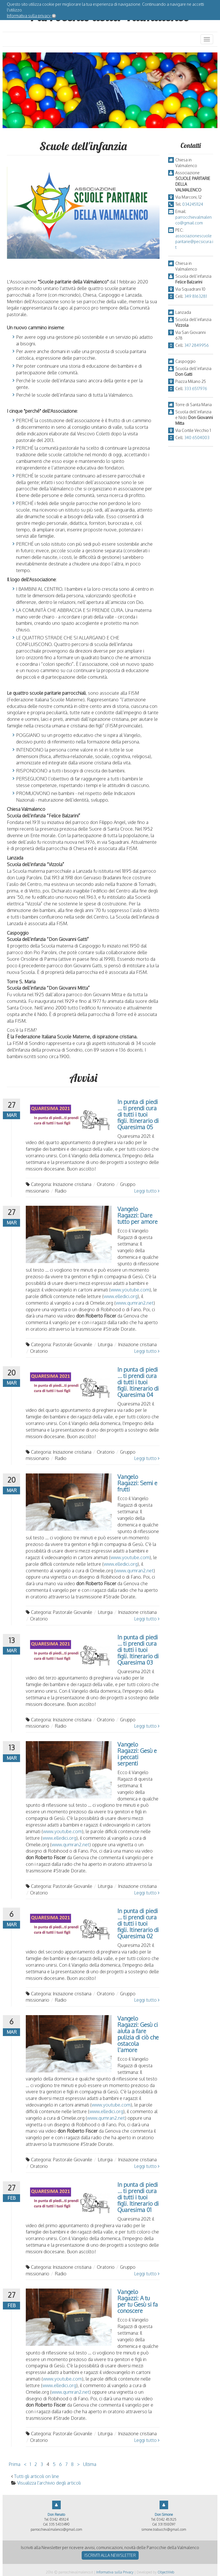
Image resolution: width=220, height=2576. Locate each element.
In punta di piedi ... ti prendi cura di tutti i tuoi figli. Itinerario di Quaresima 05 (138, 1114)
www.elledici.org (121, 1296)
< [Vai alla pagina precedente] (25, 2464)
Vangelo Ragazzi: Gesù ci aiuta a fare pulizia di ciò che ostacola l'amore (138, 2034)
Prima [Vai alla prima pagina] (14, 2464)
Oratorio (106, 1184)
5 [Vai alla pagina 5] (54, 2464)
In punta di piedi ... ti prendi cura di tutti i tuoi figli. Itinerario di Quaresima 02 (138, 1923)
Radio (60, 1191)
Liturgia (105, 1344)
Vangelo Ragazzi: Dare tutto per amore (137, 1215)
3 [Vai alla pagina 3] (41, 2464)
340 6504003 (196, 437)
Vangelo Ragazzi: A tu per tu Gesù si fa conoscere (137, 2301)
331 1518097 (166, 2524)
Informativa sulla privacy (29, 15)
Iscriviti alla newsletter (110, 2555)
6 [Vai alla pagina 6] (60, 2464)
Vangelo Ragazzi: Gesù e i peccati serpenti (137, 1754)
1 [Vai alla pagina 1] (30, 2464)
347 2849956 (196, 345)
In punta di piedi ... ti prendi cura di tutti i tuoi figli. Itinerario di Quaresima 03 (138, 1649)
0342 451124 (59, 2519)
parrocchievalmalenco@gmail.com (56, 2529)
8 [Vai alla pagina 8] (72, 2464)
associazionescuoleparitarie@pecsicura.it (194, 241)
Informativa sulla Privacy (114, 2572)
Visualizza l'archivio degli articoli (49, 2483)
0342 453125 (166, 2519)
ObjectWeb (166, 2572)
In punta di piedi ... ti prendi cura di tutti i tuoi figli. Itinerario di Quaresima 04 (138, 1382)
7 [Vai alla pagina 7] (66, 2464)
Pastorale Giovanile (72, 1344)
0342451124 (192, 204)
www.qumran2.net (135, 1303)
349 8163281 (195, 296)
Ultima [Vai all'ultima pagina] (89, 2464)
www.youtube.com (130, 1290)
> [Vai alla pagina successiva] (78, 2464)
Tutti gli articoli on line (36, 2476)
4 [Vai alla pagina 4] (47, 2464)
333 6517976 (195, 388)
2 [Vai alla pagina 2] (35, 2464)
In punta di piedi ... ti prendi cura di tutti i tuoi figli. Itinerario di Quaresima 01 (138, 2197)
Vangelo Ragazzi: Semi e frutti (137, 1483)
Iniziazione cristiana (72, 1184)
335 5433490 (59, 2524)
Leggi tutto (147, 1191)
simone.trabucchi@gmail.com (163, 2529)
